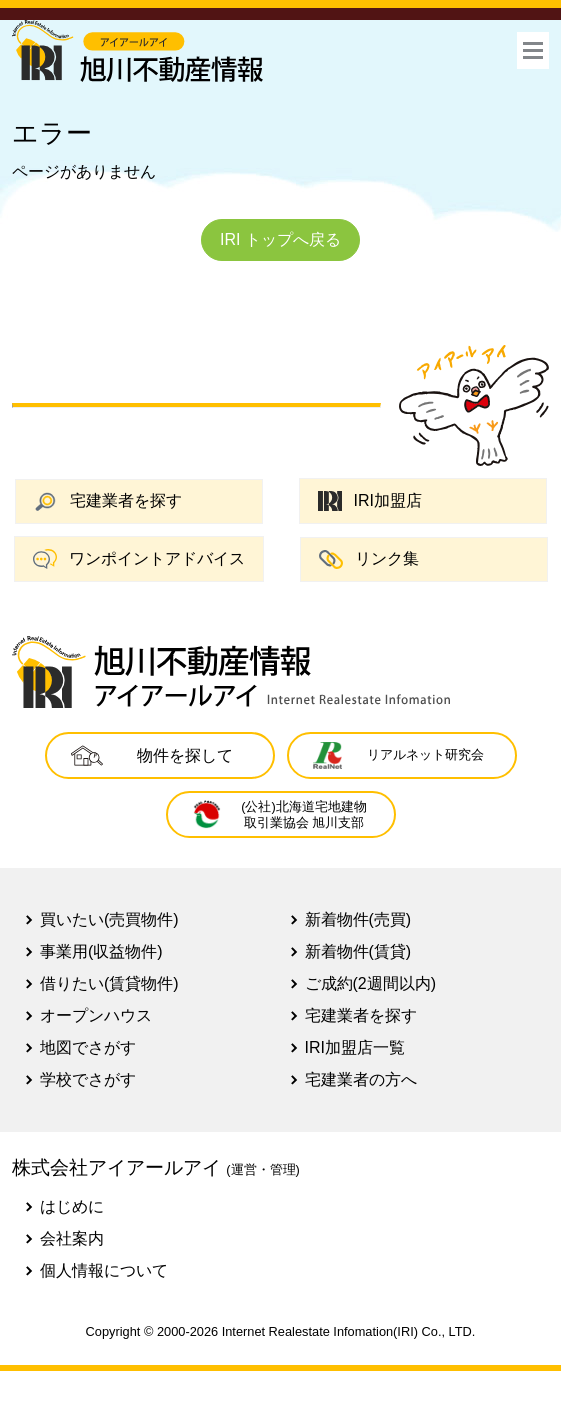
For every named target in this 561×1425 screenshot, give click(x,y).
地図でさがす (88, 1047)
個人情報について (104, 1270)
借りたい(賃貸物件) (109, 983)
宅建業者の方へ (361, 1079)
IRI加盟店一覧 (355, 1047)
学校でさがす (88, 1079)
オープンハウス (96, 1015)
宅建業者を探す (108, 501)
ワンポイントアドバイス (139, 559)
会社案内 (72, 1238)
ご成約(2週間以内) (371, 983)
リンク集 (369, 559)
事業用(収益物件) (101, 951)
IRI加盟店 (370, 501)
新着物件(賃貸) (358, 951)
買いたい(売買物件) (109, 919)
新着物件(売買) (358, 919)
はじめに (72, 1206)
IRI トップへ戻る (280, 239)
